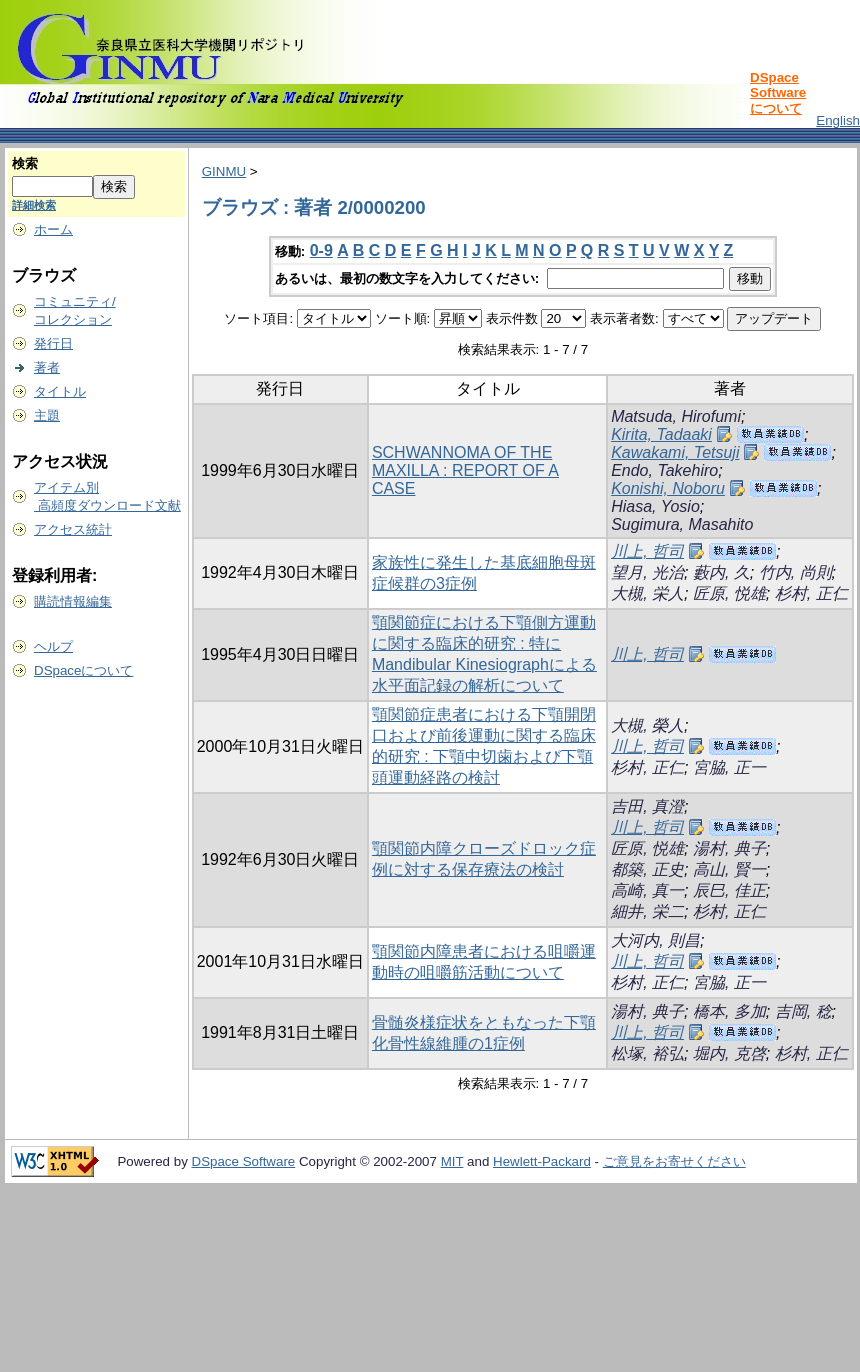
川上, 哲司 (647, 551)
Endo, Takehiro (664, 470)
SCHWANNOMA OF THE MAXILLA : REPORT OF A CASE (465, 470)
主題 (47, 415)
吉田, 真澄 (647, 806)
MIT (452, 1161)
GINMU (224, 171)
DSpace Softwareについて (778, 93)
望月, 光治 (647, 572)
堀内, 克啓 (729, 1053)
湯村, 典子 (729, 848)
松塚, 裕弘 (647, 1053)
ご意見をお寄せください (674, 1161)
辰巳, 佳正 (729, 890)
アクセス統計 (73, 529)
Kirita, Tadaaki (661, 434)
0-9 (321, 250)
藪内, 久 (721, 572)
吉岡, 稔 (803, 1011)
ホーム (53, 229)
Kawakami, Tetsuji (675, 452)
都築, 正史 (647, 869)
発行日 (53, 343)
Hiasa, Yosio (655, 506)
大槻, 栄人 (647, 593)
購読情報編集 (73, 601)
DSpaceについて (83, 670)
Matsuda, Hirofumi (676, 416)
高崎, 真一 (647, 890)
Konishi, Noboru (668, 488)
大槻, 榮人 (647, 725)
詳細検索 (34, 205)
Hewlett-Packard (542, 1161)
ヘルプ (53, 646)
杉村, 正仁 (811, 593)
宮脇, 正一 (729, 767)
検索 (25, 163)
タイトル (60, 391)
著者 (47, 367)
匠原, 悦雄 (729, 593)
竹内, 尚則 (795, 572)
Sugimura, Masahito (682, 524)
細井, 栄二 (647, 911)
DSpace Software (244, 1161)
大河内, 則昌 (655, 940)
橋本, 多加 (729, 1011)
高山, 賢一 (729, 869)
